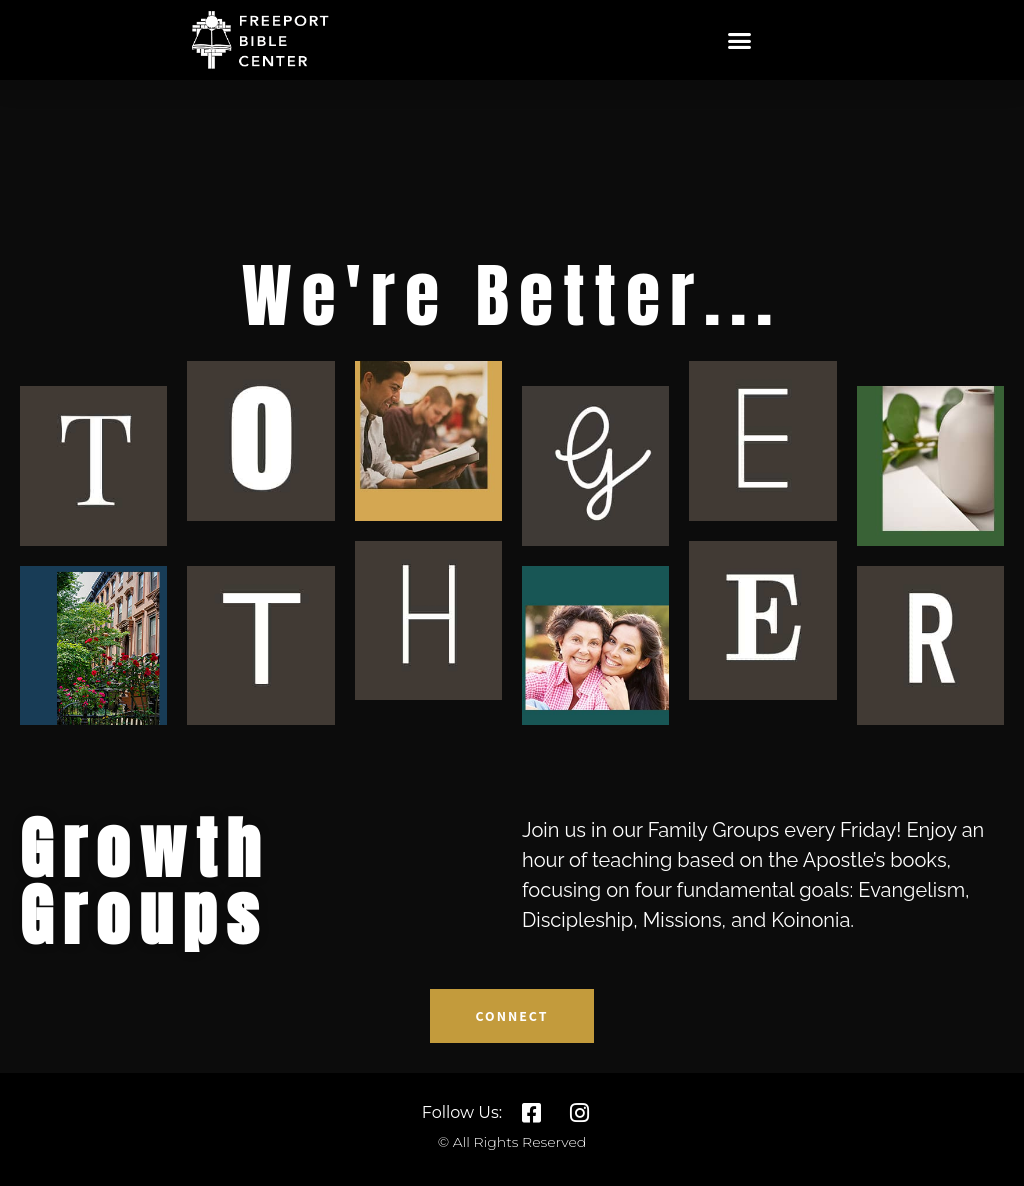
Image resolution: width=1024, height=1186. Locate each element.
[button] (740, 40)
